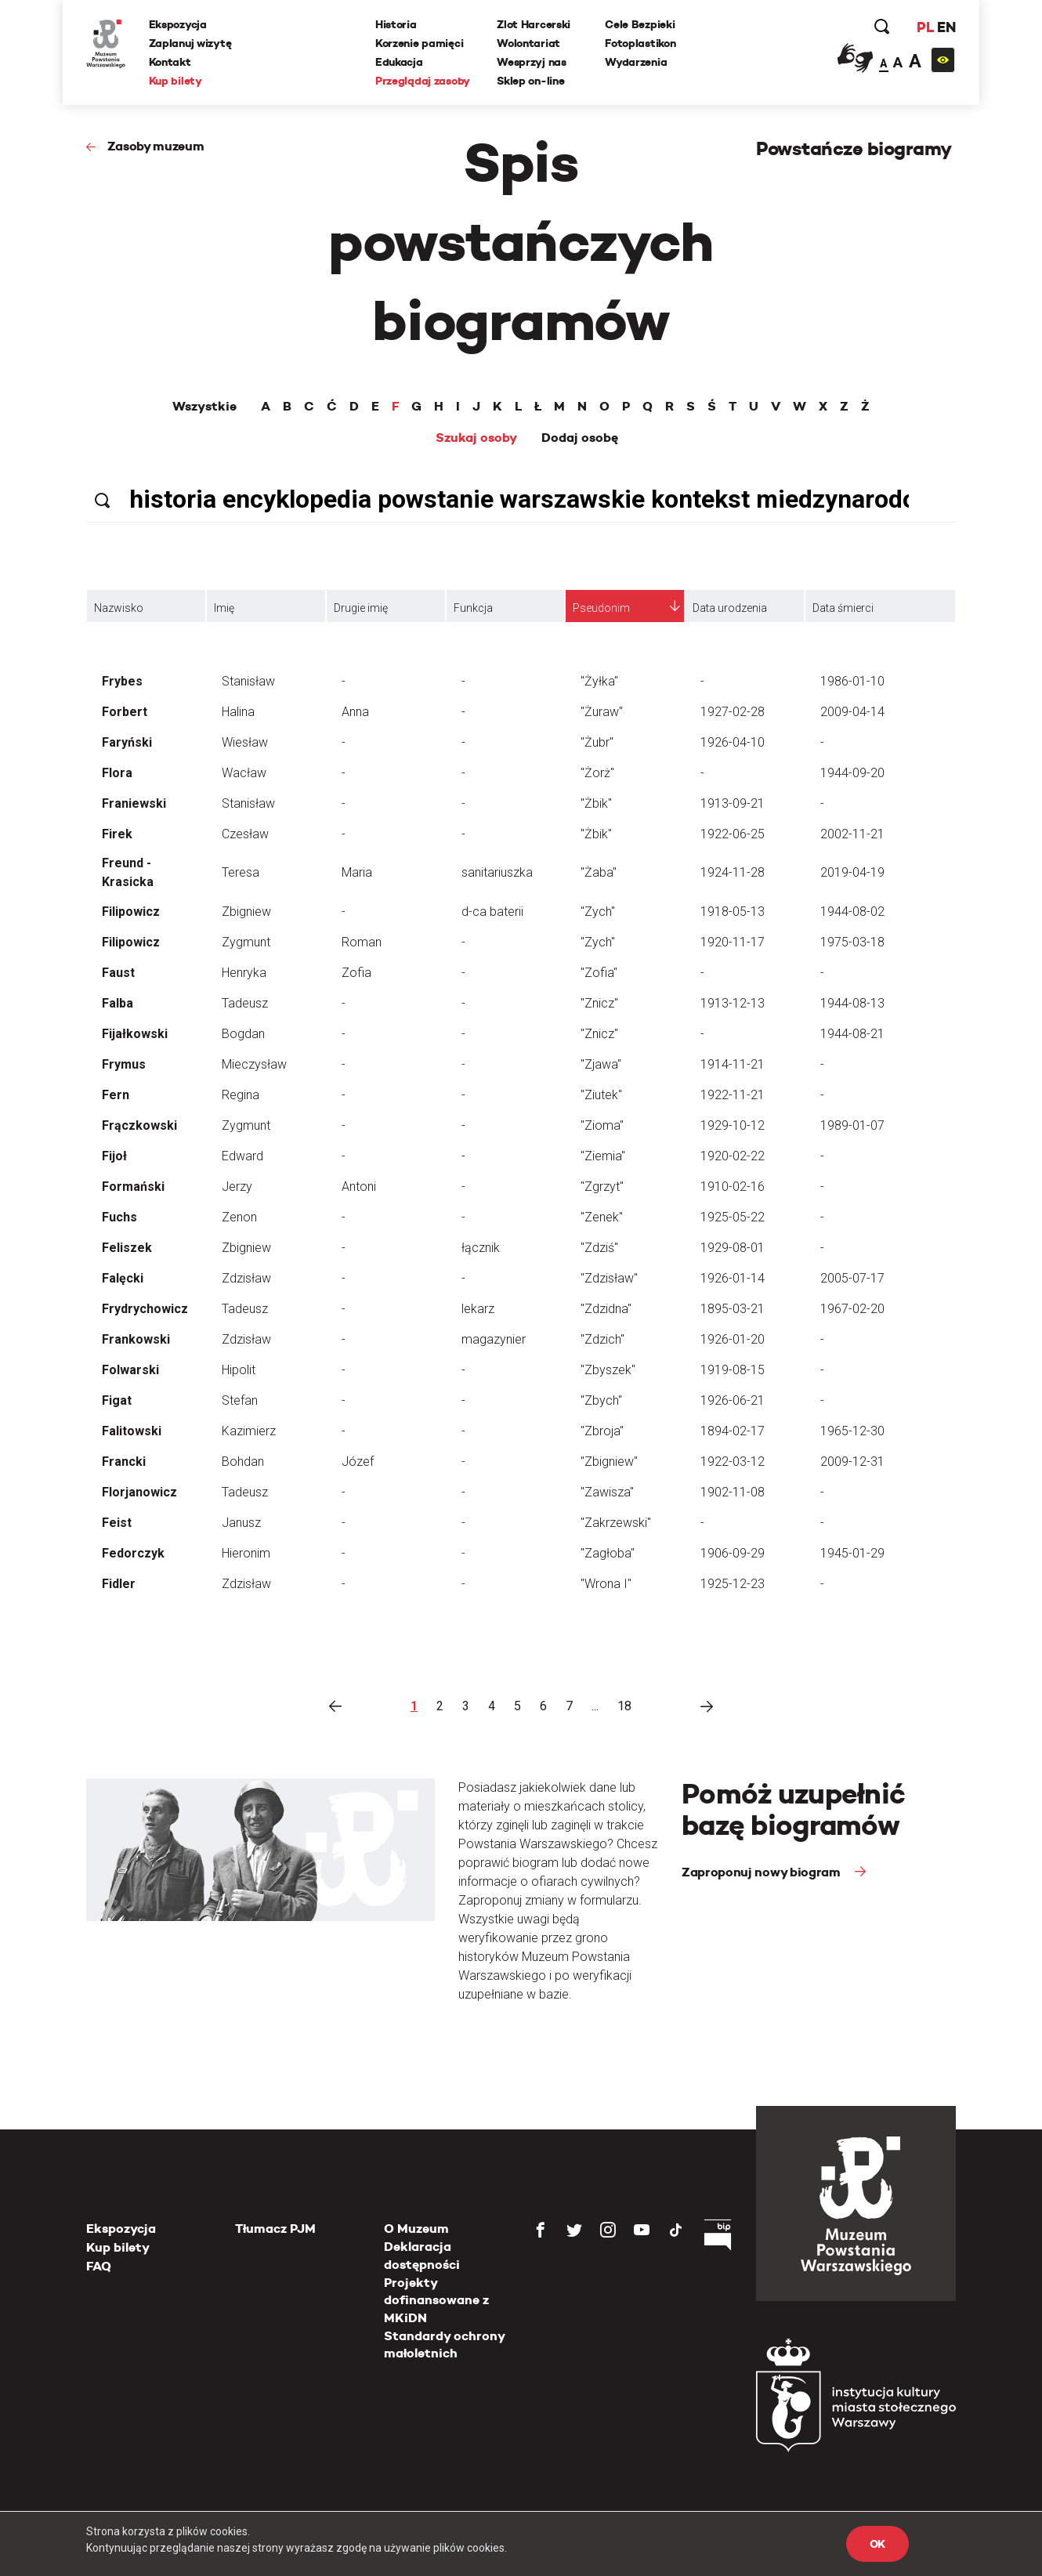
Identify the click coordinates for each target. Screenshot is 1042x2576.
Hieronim (246, 1553)
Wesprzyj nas (531, 62)
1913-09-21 (732, 803)
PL (924, 27)
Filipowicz (131, 911)
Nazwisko (118, 608)
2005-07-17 (852, 1278)
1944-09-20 (852, 772)
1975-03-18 (852, 942)
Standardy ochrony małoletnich (444, 2344)
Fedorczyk (133, 1553)
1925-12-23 (732, 1583)
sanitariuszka (497, 872)
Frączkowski (139, 1125)
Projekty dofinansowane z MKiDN (436, 2300)
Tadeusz (245, 1003)
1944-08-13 (852, 1003)
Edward (242, 1156)
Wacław (244, 772)
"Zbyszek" (608, 1369)
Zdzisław (246, 1278)
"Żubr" (597, 742)
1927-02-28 (732, 711)
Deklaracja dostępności (422, 2255)
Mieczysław (254, 1064)
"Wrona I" (606, 1583)
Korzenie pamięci (419, 43)
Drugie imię (361, 608)
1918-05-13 (732, 911)
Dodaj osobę (579, 438)
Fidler (119, 1583)
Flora (117, 772)
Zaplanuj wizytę (190, 43)
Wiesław (245, 742)
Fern (115, 1094)
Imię (224, 608)
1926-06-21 (732, 1400)
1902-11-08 (732, 1492)
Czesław (245, 834)
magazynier (493, 1339)
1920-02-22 (732, 1156)
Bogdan (243, 1033)
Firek (117, 834)
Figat (117, 1400)
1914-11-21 (732, 1064)
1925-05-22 (732, 1217)
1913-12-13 (732, 1003)
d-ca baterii (492, 911)
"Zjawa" (601, 1064)
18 (624, 1706)
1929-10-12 (732, 1125)
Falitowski (131, 1431)
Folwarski (130, 1369)
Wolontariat (528, 43)
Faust (118, 972)
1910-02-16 (732, 1186)
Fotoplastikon (640, 43)
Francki (124, 1461)
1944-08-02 (852, 911)
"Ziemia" (603, 1156)
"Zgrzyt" (602, 1186)
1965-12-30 (852, 1431)
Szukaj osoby (476, 438)
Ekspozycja (178, 24)
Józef (358, 1461)
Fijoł (114, 1156)
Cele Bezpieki (640, 24)
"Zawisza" (607, 1492)
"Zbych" (601, 1400)
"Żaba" (599, 872)
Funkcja (473, 608)
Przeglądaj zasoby (422, 81)
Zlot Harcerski (533, 24)
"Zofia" (599, 972)
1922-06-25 (732, 834)
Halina (238, 711)
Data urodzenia (730, 608)
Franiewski (134, 803)
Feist (117, 1522)
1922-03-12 (732, 1461)
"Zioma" (602, 1125)
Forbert (124, 711)
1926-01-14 (732, 1278)
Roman (362, 942)
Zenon (239, 1217)
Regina (240, 1094)
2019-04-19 (852, 872)
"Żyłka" (599, 681)
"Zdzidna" (606, 1308)
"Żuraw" (602, 711)
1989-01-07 (852, 1125)
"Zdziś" (599, 1247)
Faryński (127, 742)
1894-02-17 (732, 1431)
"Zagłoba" (608, 1553)
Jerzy (237, 1186)
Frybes (122, 681)
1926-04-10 (732, 742)
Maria (357, 872)
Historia (396, 24)
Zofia (356, 972)
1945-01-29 (852, 1553)
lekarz (477, 1308)
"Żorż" (597, 772)
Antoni (359, 1186)
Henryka (244, 972)
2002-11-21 (852, 834)
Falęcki (122, 1278)
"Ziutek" (601, 1094)
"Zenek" (602, 1217)
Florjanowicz (139, 1492)
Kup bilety (175, 81)
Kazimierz (249, 1431)
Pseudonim (601, 608)
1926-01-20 (732, 1339)
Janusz (241, 1522)
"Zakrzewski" (616, 1522)
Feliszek (127, 1247)
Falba (117, 1003)
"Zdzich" (602, 1339)
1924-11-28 (732, 872)
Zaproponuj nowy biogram (762, 1872)
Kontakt (170, 62)
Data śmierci (843, 608)
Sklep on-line (530, 81)
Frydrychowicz (145, 1308)
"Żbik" (596, 803)
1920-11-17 (732, 942)
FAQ (98, 2266)
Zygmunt (246, 942)
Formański (133, 1186)
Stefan (240, 1400)
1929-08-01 (732, 1247)
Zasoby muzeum (155, 146)
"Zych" (598, 911)
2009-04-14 (852, 711)
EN (946, 27)
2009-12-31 (852, 1461)
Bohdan (243, 1461)
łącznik (480, 1247)
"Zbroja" (602, 1431)
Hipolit (238, 1369)
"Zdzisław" (609, 1278)
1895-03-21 (732, 1308)
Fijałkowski (135, 1033)
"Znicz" (599, 1003)
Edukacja (399, 62)
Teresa (240, 872)
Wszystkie (204, 406)
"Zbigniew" (609, 1461)
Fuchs (119, 1217)
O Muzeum (416, 2228)
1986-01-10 (852, 681)
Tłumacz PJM (275, 2228)
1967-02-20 (852, 1308)
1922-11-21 (732, 1094)
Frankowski (136, 1339)
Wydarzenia (636, 62)
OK (877, 2544)
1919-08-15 (732, 1369)
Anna (355, 711)
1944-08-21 (852, 1033)
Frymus (124, 1064)
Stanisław (248, 681)
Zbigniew (246, 911)
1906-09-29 (732, 1553)
